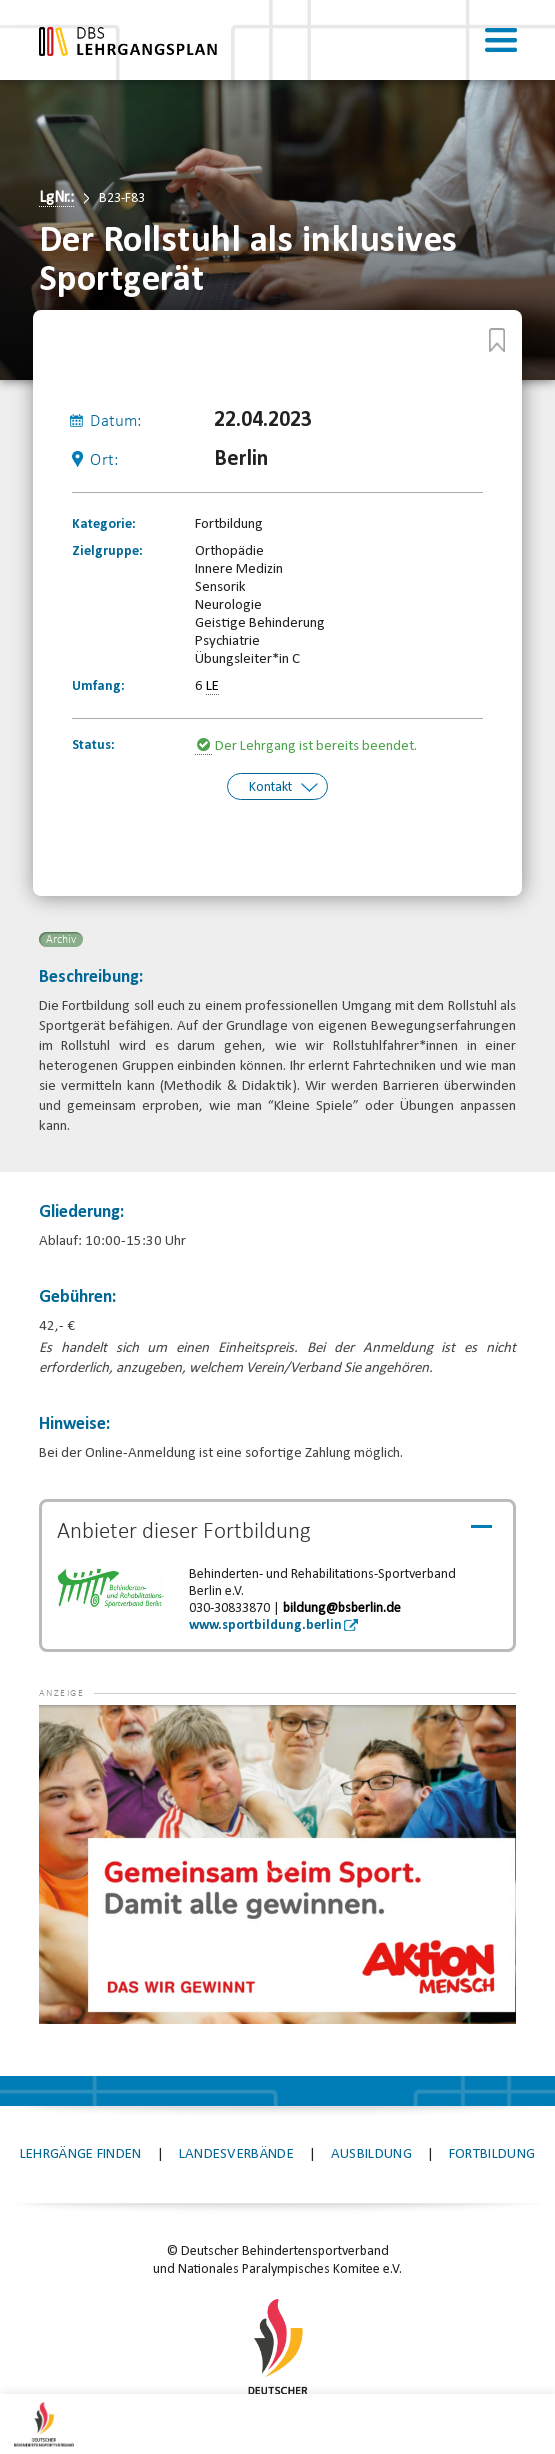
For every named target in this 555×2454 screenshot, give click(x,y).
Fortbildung (492, 2154)
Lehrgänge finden (81, 2154)
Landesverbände (236, 2154)
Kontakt (270, 787)
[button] (79, 1735)
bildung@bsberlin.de (342, 1608)
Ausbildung (371, 2154)
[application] (277, 1864)
